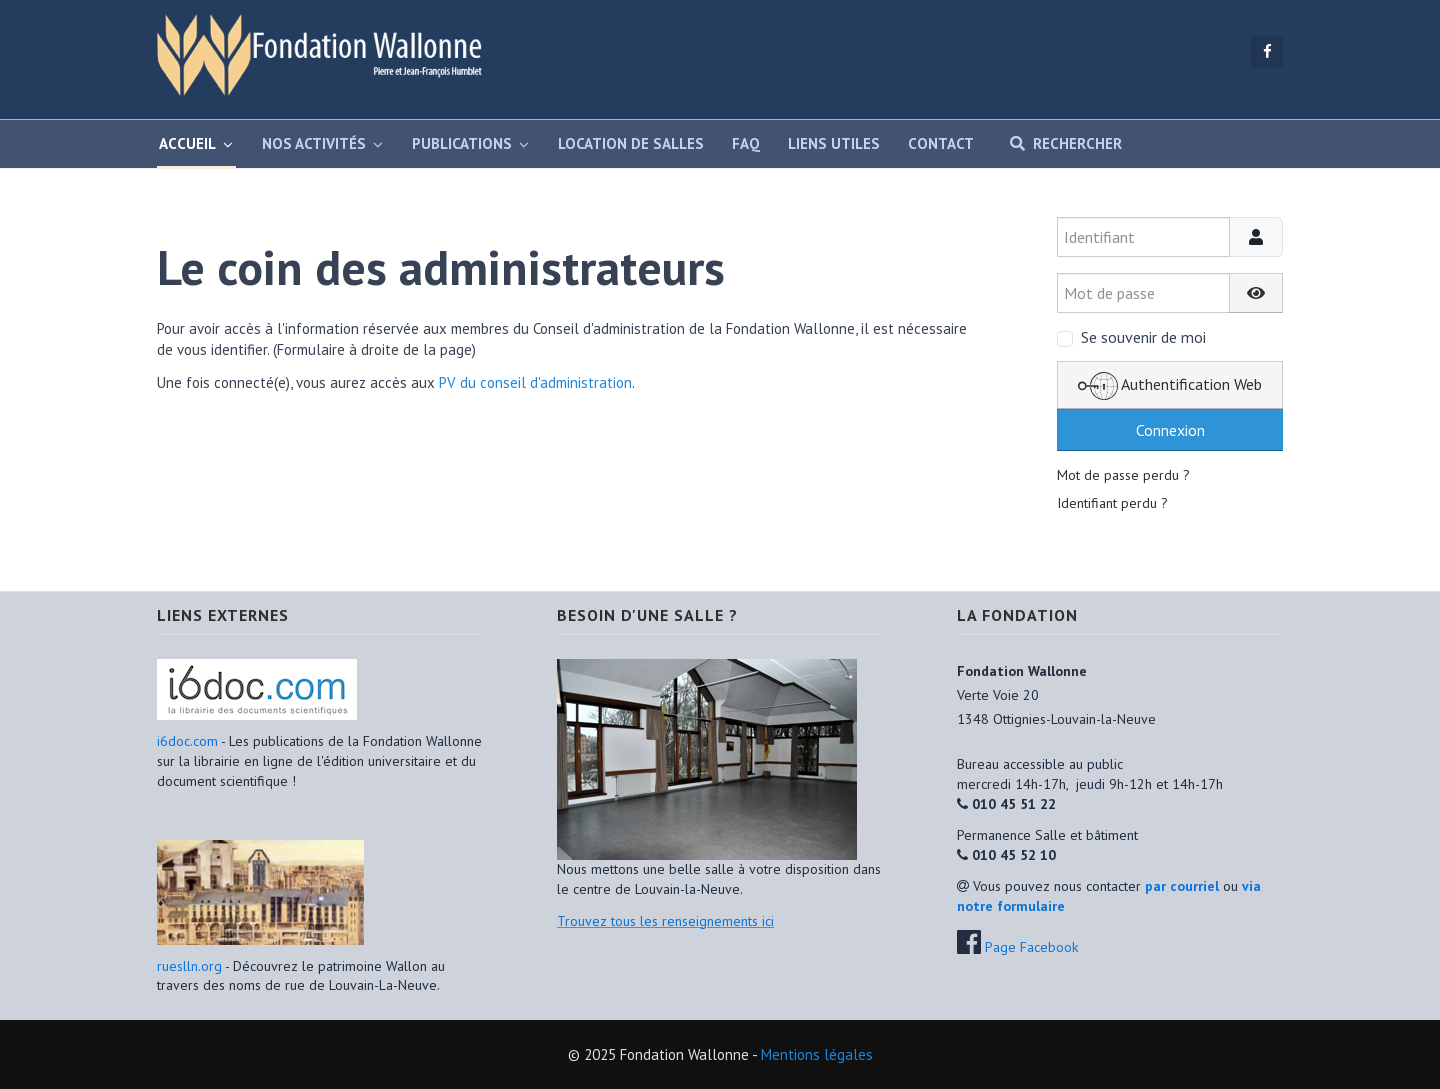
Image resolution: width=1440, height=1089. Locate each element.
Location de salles (631, 143)
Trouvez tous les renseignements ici (665, 921)
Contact (941, 143)
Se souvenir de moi (1143, 337)
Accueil (187, 143)
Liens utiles (834, 143)
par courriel (1182, 886)
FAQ (746, 143)
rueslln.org (189, 966)
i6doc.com (189, 741)
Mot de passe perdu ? (1123, 475)
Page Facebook (1031, 947)
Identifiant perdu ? (1112, 503)
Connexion (1170, 430)
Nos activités (314, 143)
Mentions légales (817, 1054)
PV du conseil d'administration (535, 382)
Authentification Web (1170, 386)
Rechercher (1062, 143)
